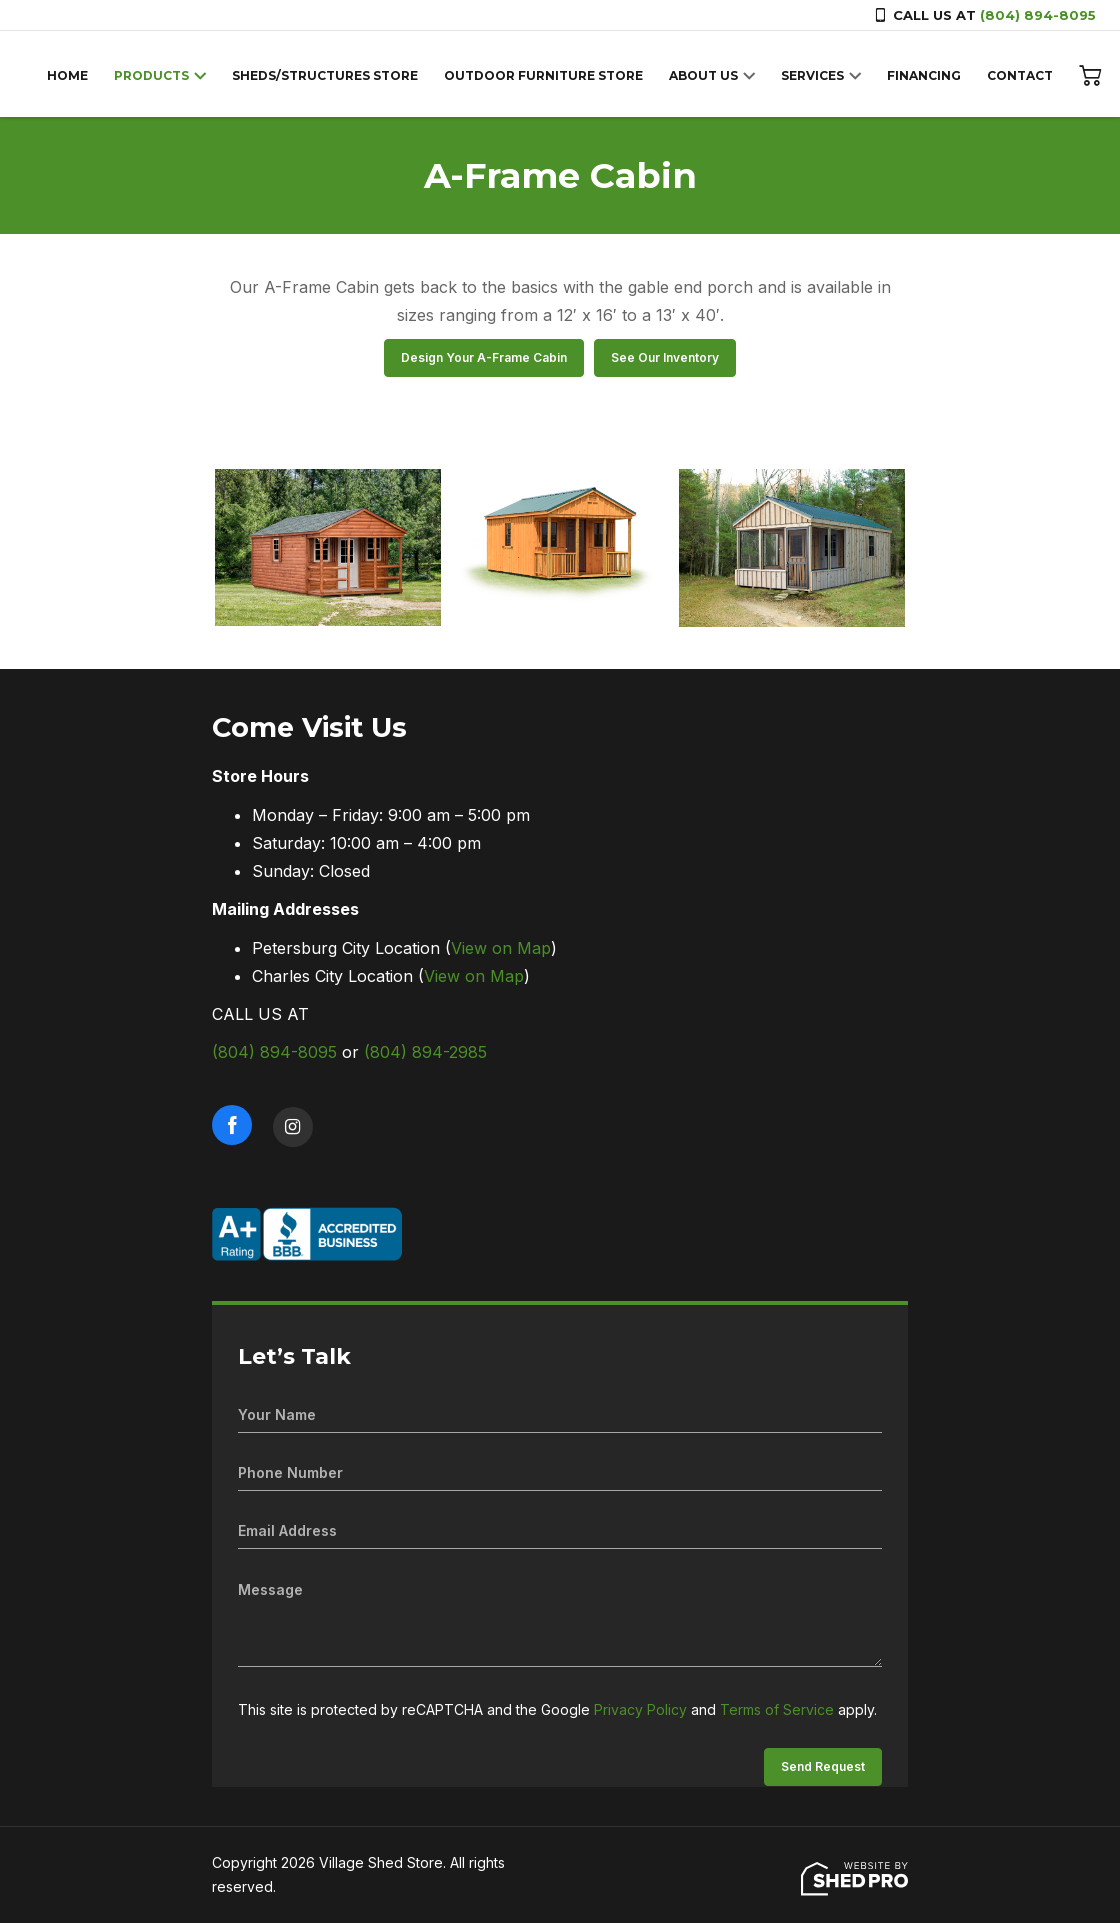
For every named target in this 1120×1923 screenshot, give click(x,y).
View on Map (501, 948)
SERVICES (812, 75)
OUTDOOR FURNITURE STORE (543, 75)
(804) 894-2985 (425, 1052)
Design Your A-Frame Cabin (484, 357)
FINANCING (924, 75)
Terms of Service (777, 1709)
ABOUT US (703, 75)
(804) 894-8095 (1038, 15)
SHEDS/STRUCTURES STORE (325, 75)
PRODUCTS (151, 75)
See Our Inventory (665, 357)
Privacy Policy (640, 1709)
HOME (67, 75)
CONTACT (1020, 75)
